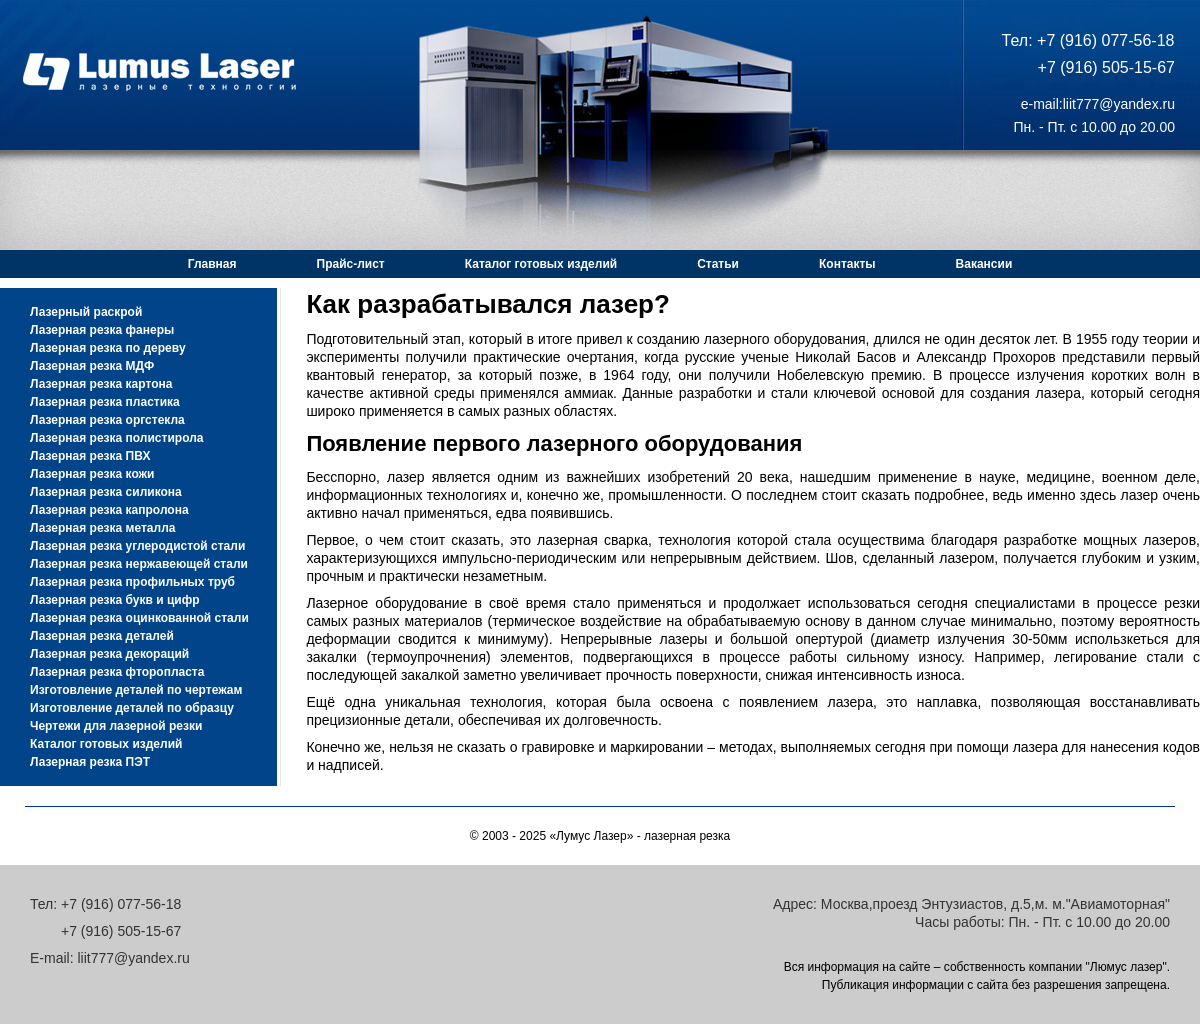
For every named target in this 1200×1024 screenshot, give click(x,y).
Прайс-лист (351, 264)
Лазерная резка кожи (92, 474)
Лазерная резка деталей (102, 636)
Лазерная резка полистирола (116, 438)
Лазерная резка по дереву (108, 348)
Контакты (847, 264)
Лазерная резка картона (101, 384)
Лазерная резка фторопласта (117, 672)
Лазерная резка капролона (109, 510)
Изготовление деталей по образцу (132, 708)
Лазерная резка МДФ (92, 366)
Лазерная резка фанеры (102, 330)
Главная (212, 264)
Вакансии (984, 264)
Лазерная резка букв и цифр (115, 600)
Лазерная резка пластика (105, 402)
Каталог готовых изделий (541, 264)
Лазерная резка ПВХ (90, 456)
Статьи (718, 264)
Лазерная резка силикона (106, 492)
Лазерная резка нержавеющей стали (139, 564)
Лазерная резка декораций (109, 654)
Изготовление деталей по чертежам (136, 690)
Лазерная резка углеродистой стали (137, 546)
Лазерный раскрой (86, 312)
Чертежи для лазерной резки (116, 726)
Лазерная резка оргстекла (107, 420)
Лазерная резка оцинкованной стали (139, 618)
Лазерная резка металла (102, 528)
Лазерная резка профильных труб (132, 582)
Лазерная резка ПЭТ (90, 762)
